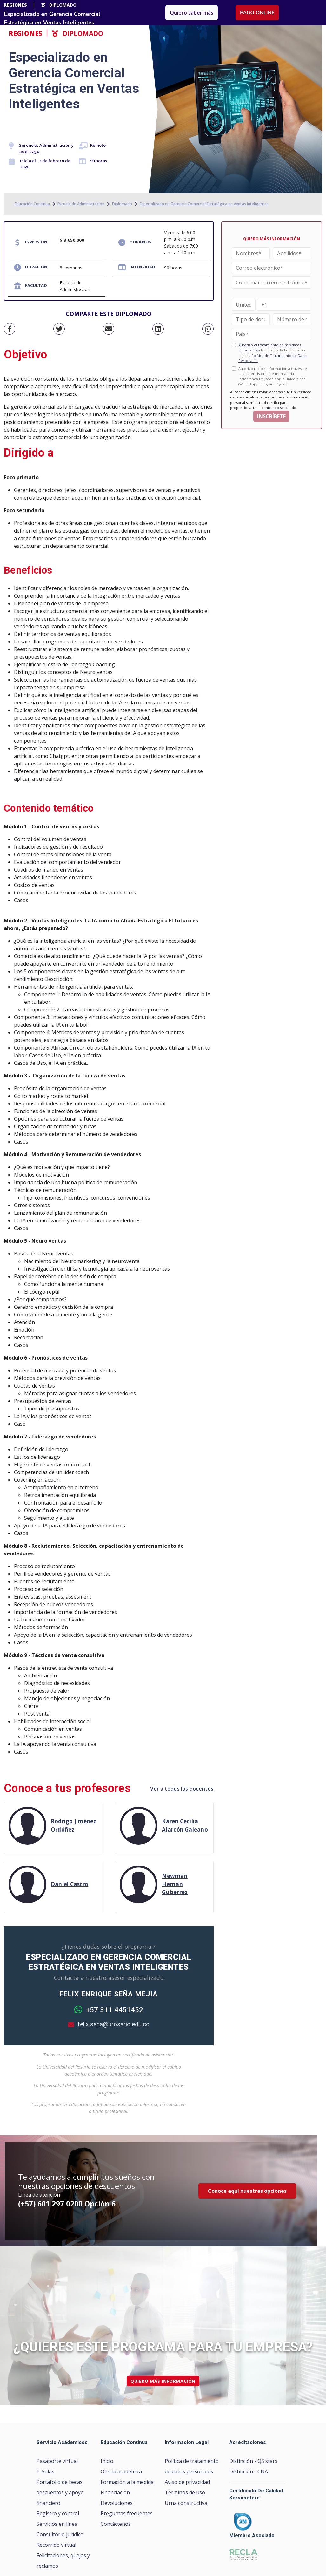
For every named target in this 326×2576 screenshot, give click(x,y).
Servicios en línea (57, 2523)
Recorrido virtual (56, 2544)
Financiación (115, 2492)
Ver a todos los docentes (181, 1788)
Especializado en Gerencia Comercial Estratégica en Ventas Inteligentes (204, 204)
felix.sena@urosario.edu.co (109, 2024)
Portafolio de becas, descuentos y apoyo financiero (60, 2492)
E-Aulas (45, 2471)
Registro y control (58, 2513)
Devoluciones (117, 2502)
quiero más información (163, 2381)
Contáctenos (116, 2523)
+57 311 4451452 (108, 2010)
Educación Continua (32, 204)
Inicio (107, 2460)
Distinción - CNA (248, 2471)
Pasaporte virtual (57, 2460)
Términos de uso (185, 2492)
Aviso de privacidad (187, 2481)
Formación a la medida (127, 2481)
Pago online (257, 12)
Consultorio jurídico (60, 2534)
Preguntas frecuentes (127, 2513)
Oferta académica (121, 2471)
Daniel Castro (69, 1884)
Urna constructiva (186, 2502)
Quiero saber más (191, 12)
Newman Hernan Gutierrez (175, 1884)
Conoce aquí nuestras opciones (247, 2190)
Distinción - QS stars (253, 2460)
